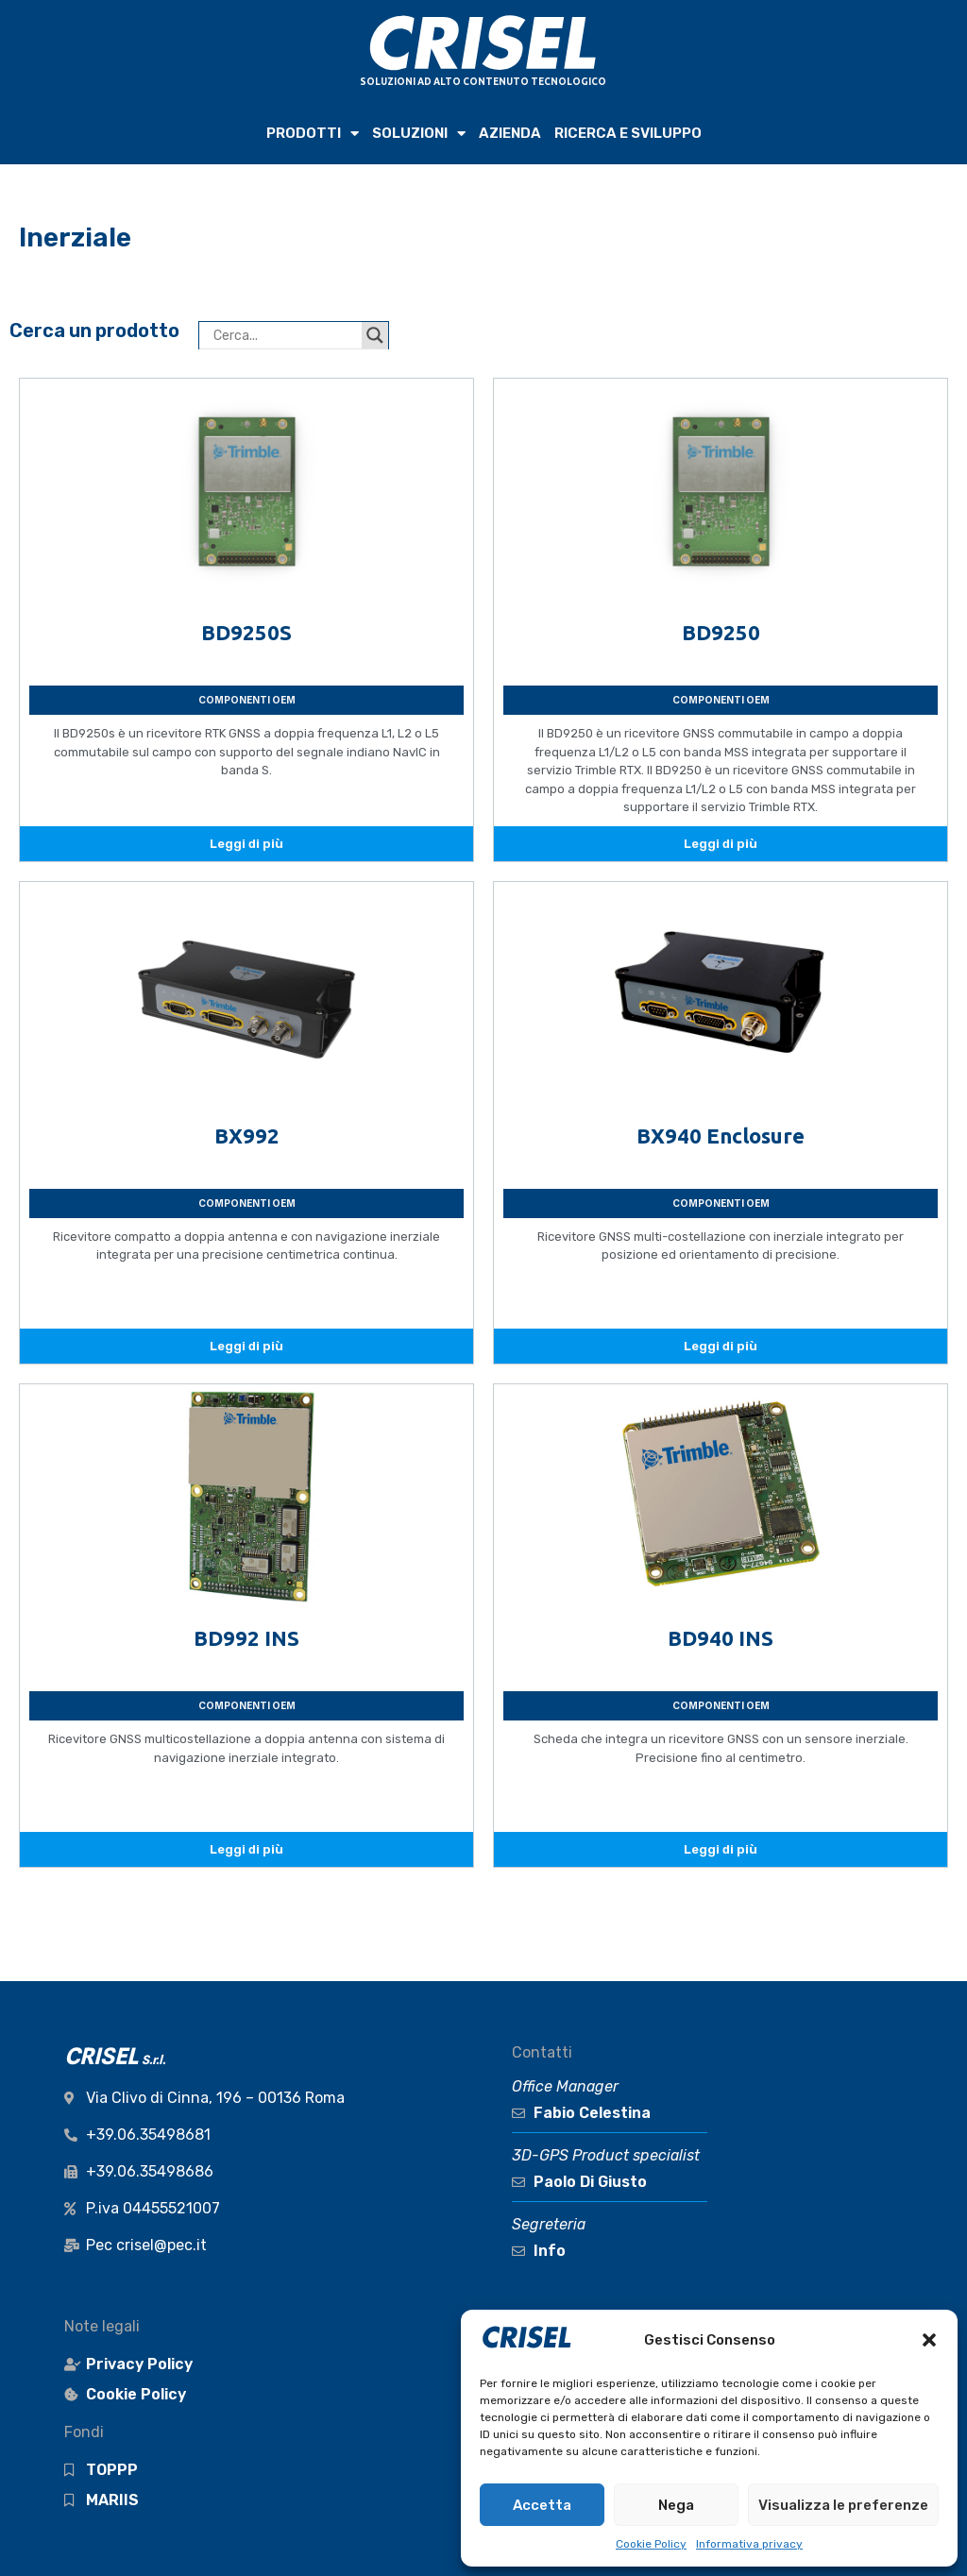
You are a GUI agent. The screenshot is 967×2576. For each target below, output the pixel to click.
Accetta (542, 2505)
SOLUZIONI (419, 133)
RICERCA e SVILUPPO (628, 133)
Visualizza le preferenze (843, 2505)
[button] (929, 2339)
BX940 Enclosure (720, 1135)
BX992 (247, 1135)
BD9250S (246, 632)
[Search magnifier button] (375, 335)
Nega (676, 2505)
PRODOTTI (312, 133)
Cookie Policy (651, 2544)
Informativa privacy (749, 2544)
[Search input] (285, 335)
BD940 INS (720, 1638)
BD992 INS (246, 1638)
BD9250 (721, 632)
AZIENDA (510, 133)
